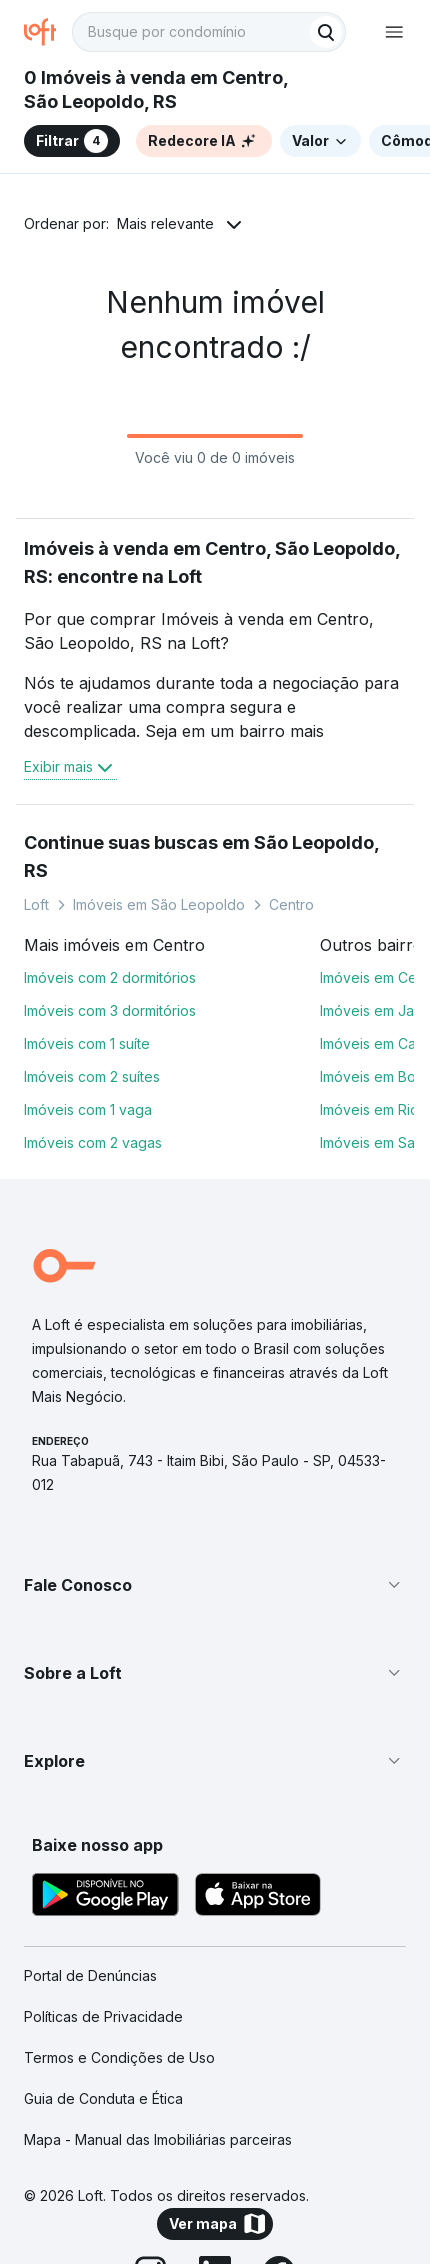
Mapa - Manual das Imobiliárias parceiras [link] (158, 2139)
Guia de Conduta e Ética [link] (103, 2098)
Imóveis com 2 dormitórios (110, 977)
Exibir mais (70, 767)
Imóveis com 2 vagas (93, 1142)
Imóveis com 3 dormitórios (110, 1010)
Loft (36, 904)
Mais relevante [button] (165, 223)
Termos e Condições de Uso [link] (119, 2057)
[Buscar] (326, 32)
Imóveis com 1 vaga (88, 1109)
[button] (215, 1585)
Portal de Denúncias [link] (90, 1975)
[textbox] (209, 32)
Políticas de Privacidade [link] (103, 2016)
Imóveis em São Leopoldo (159, 904)
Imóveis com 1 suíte (87, 1043)
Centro (291, 904)
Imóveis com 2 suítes (92, 1076)
